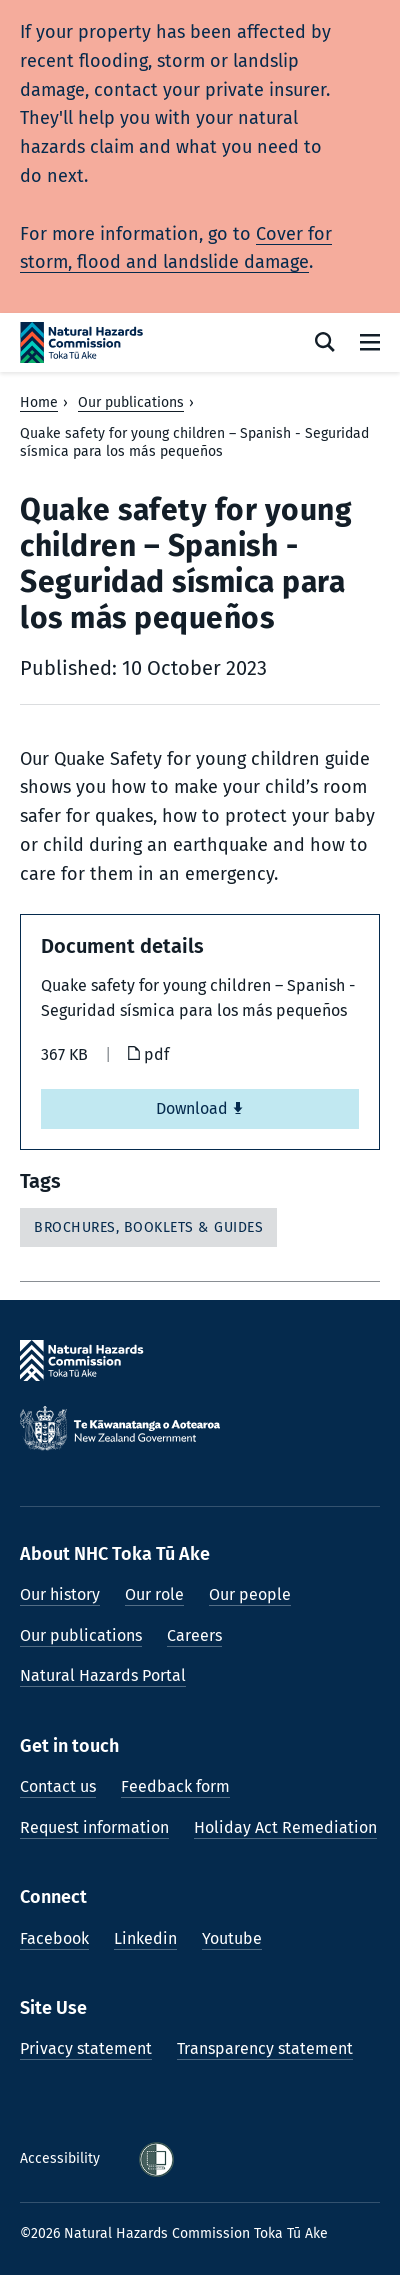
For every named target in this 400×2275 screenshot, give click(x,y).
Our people (250, 1594)
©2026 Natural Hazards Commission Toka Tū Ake (174, 2233)
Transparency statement (265, 2048)
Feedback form (175, 1786)
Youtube (232, 1938)
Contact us (58, 1786)
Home (39, 402)
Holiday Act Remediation (285, 1827)
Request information (94, 1827)
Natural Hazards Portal (103, 1675)
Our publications (131, 402)
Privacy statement (86, 2048)
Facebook (54, 1938)
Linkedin (145, 1938)
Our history (60, 1594)
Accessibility (62, 2158)
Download (200, 1108)
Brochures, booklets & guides (148, 1227)
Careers (194, 1635)
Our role (154, 1594)
